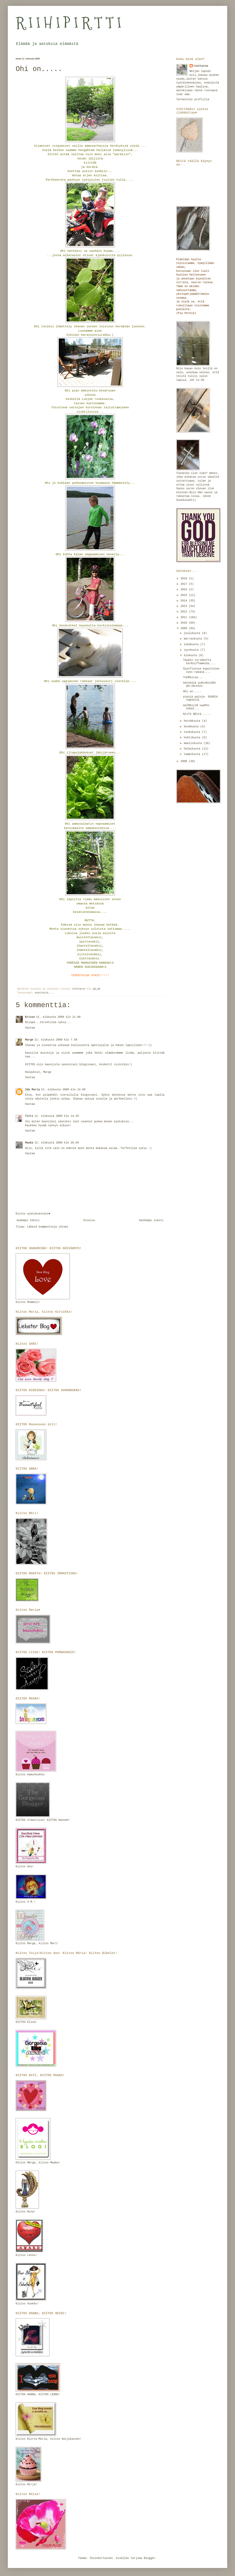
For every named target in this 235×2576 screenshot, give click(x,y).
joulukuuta (193, 633)
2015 (185, 595)
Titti (29, 1116)
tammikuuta (193, 754)
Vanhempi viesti (151, 1220)
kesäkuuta (192, 726)
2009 (185, 628)
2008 (185, 761)
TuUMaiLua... (193, 677)
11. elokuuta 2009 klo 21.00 (58, 1017)
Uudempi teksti (28, 1220)
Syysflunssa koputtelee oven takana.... (201, 670)
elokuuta (191, 655)
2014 (185, 600)
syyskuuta (192, 649)
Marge (29, 1039)
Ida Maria (32, 1089)
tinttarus (200, 65)
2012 (185, 611)
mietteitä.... (44, 992)
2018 (185, 578)
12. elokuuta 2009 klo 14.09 (63, 1089)
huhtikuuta (193, 737)
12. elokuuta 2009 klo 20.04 (56, 1142)
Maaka (29, 1142)
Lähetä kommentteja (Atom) (47, 1226)
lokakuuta (192, 644)
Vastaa (30, 1027)
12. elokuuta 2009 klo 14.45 (56, 1116)
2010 (185, 622)
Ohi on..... (192, 691)
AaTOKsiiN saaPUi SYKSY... (196, 707)
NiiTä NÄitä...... (197, 714)
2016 (185, 589)
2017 (185, 584)
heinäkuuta (193, 720)
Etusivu (89, 1220)
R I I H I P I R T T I (68, 22)
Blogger (149, 2558)
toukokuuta (193, 732)
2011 (185, 617)
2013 (185, 606)
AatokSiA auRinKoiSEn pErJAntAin (199, 684)
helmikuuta (193, 748)
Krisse (30, 1017)
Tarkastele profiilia (192, 99)
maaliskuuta (193, 743)
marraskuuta (193, 638)
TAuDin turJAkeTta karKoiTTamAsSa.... (199, 662)
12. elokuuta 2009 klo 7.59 (55, 1039)
